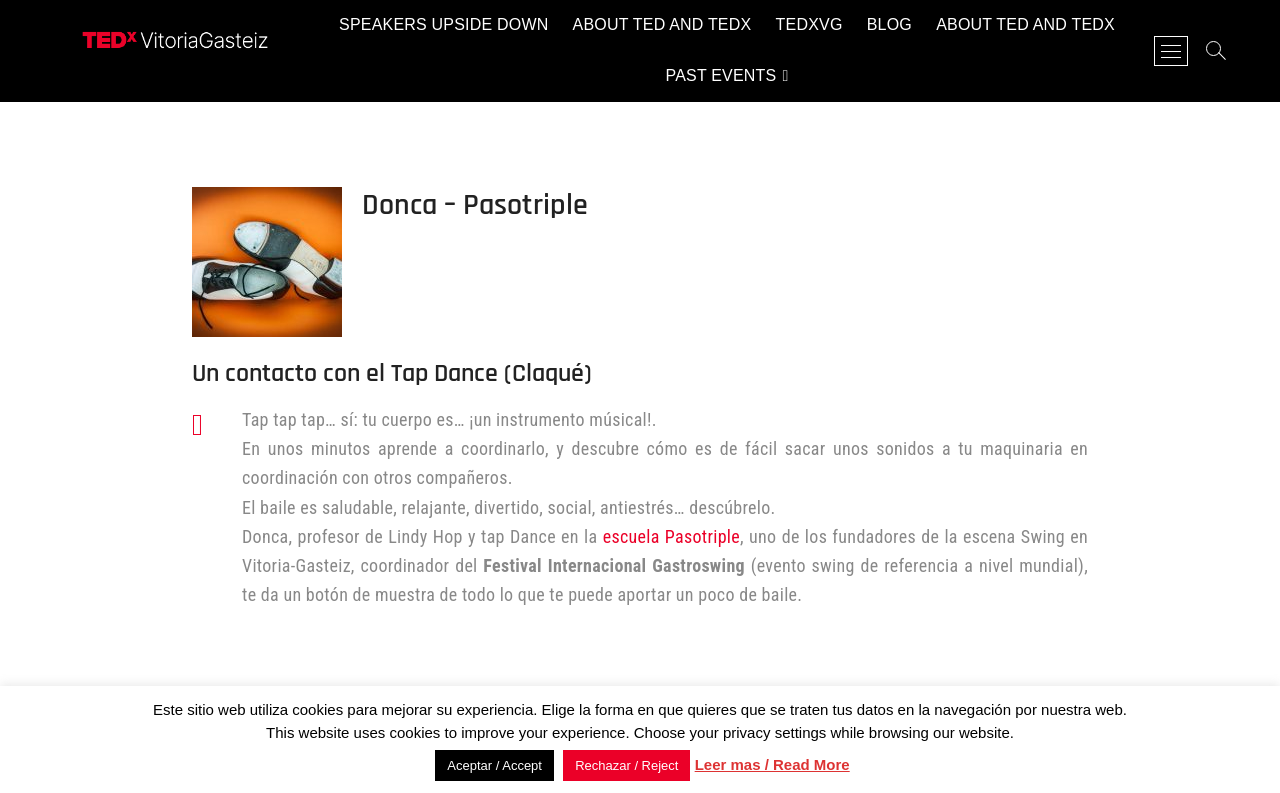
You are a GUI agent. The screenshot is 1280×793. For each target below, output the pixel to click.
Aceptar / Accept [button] (494, 765)
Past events (720, 75)
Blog (889, 24)
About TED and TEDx (662, 24)
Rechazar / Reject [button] (626, 765)
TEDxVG (809, 24)
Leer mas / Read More (772, 764)
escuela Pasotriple (671, 536)
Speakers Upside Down (443, 24)
